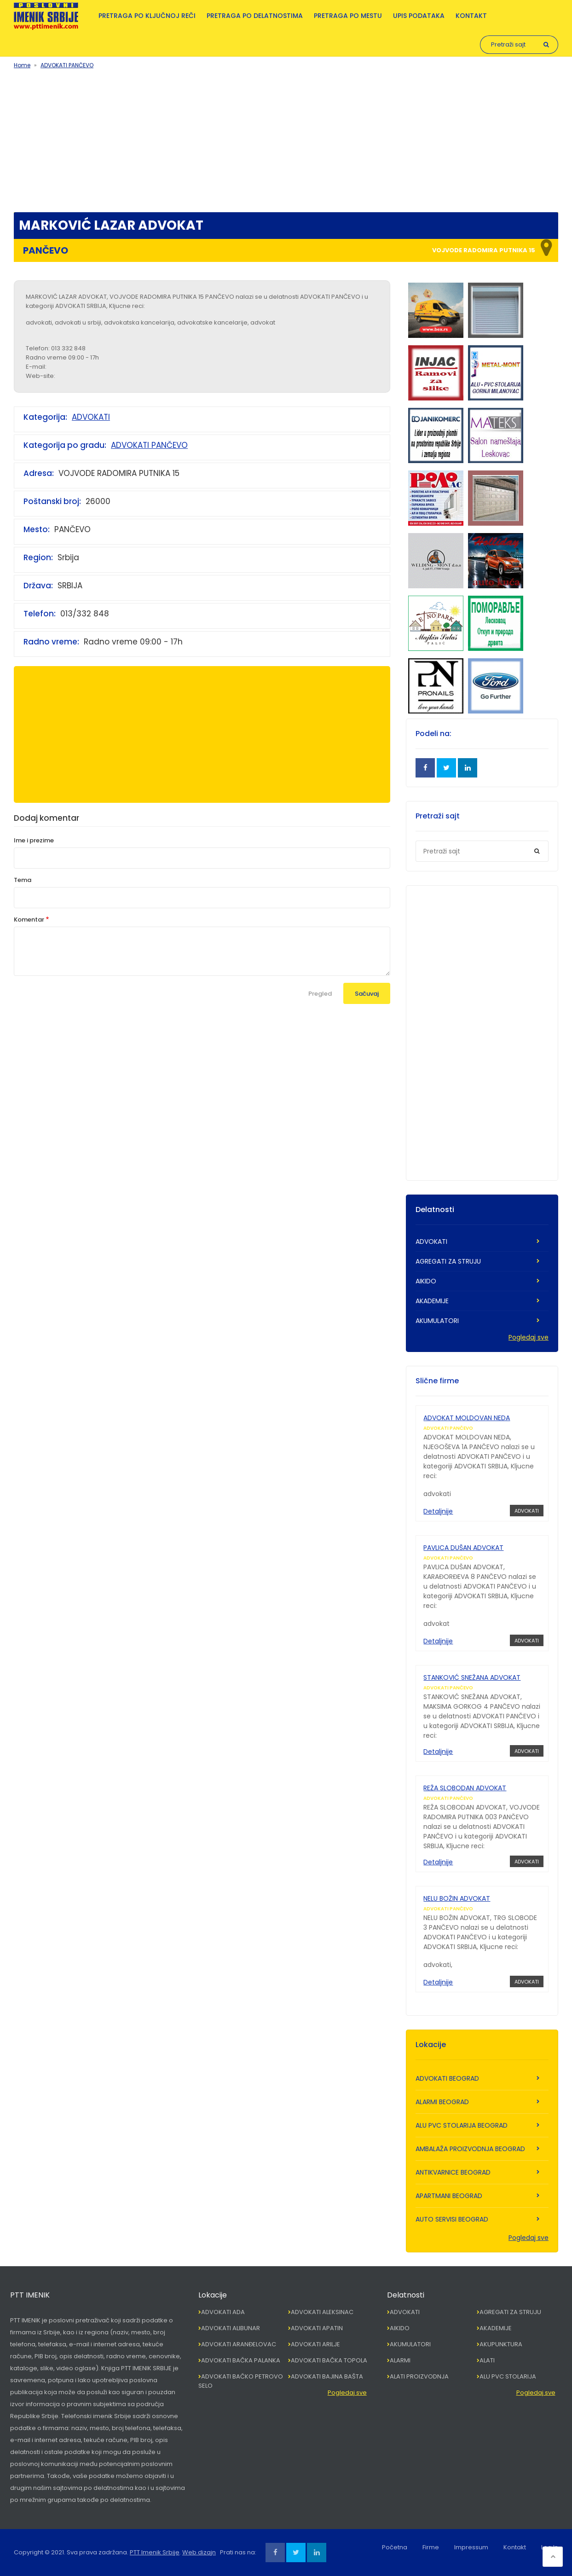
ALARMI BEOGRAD (442, 2101)
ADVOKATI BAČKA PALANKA (240, 2360)
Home (22, 65)
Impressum (471, 2547)
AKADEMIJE (432, 1300)
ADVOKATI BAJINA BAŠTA (327, 2376)
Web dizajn (199, 2552)
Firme (430, 2547)
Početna (394, 2547)
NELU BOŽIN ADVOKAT (456, 1898)
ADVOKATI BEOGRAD (447, 2078)
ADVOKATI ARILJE (315, 2344)
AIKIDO (426, 1281)
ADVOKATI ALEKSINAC (322, 2312)
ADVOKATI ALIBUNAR (230, 2328)
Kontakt (471, 15)
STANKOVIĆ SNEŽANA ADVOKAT (471, 1677)
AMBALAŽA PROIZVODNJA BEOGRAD (470, 2148)
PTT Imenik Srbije (154, 2552)
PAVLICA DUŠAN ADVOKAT (463, 1547)
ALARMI (400, 2360)
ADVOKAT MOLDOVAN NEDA (466, 1417)
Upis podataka (419, 15)
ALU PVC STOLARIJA (508, 2376)
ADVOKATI (91, 417)
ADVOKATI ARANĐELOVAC (238, 2344)
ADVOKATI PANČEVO (66, 65)
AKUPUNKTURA (501, 2344)
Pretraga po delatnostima (255, 15)
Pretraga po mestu (348, 15)
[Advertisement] (286, 138)
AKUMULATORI (437, 1320)
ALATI (487, 2360)
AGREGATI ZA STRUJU (448, 1261)
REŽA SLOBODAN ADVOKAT (464, 1788)
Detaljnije (438, 1511)
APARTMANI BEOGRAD (449, 2195)
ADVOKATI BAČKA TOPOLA (329, 2360)
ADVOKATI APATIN (317, 2328)
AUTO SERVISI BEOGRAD (452, 2219)
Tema (22, 880)
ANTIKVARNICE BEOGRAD (453, 2172)
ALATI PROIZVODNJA (419, 2376)
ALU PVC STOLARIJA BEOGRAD (462, 2125)
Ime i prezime (34, 840)
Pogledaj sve (528, 1337)
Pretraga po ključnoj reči (147, 15)
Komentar (29, 919)
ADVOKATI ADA (223, 2312)
